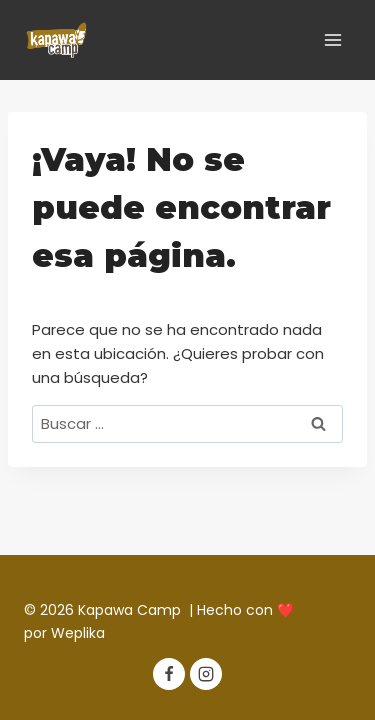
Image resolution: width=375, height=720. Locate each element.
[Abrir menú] (332, 39)
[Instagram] (206, 674)
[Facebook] (169, 674)
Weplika (78, 633)
